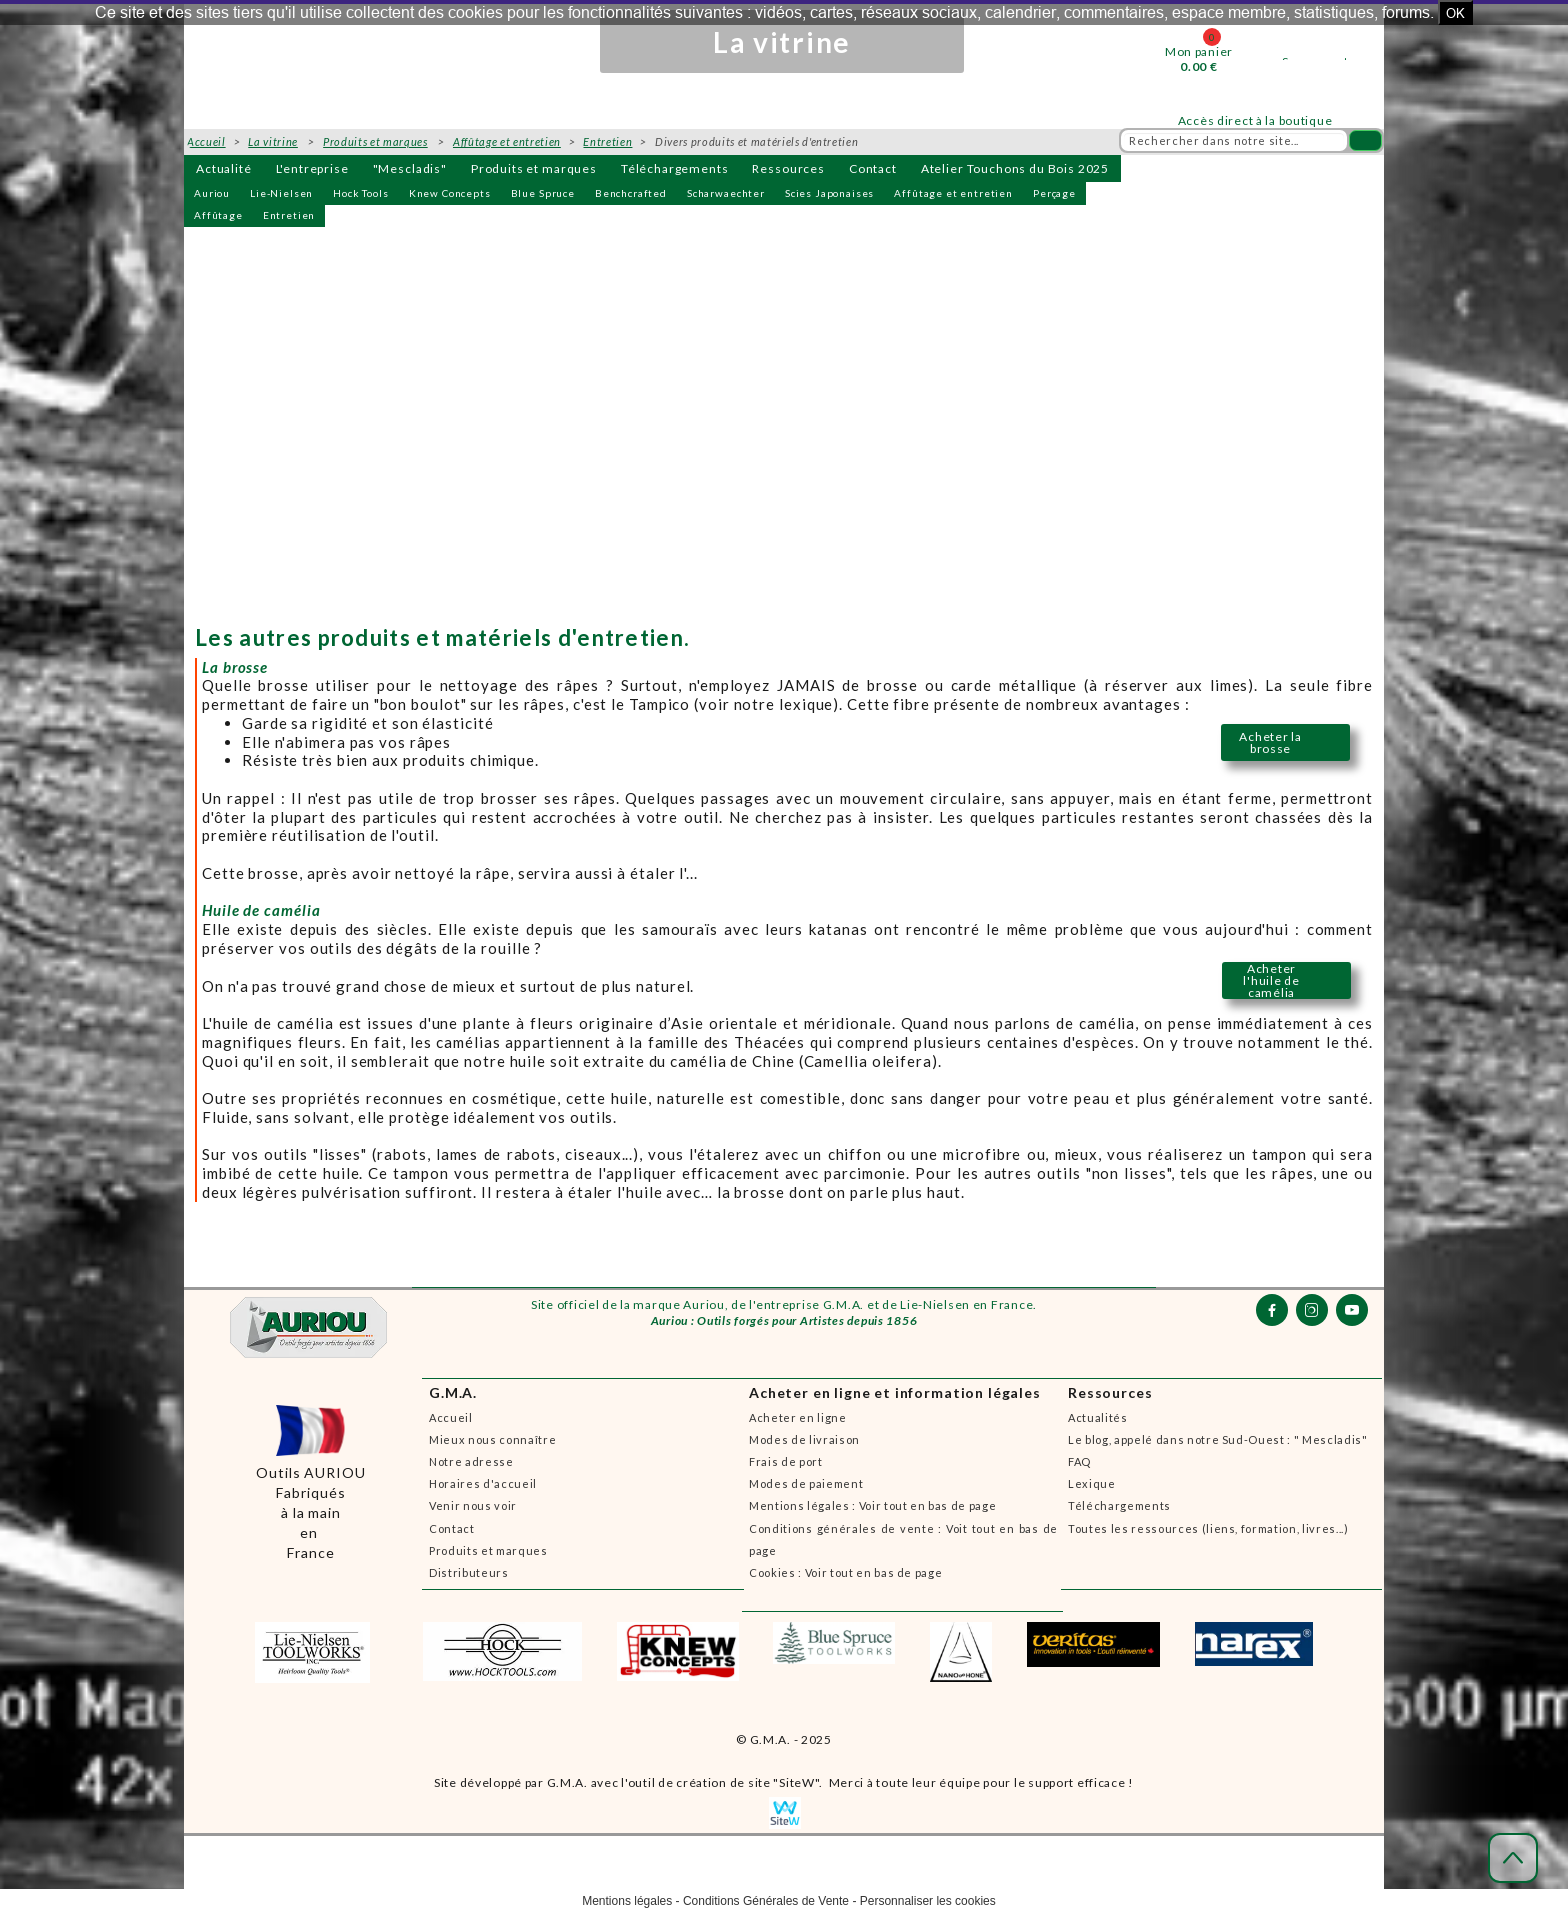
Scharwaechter (726, 193)
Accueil (451, 1417)
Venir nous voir (473, 1505)
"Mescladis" (410, 168)
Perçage (1054, 193)
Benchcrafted (631, 193)
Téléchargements (675, 168)
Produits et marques (534, 168)
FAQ (1079, 1461)
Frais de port (786, 1461)
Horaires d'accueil (483, 1483)
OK (1455, 13)
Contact (873, 168)
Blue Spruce (543, 193)
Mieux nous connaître (492, 1439)
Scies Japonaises (829, 193)
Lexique (1092, 1483)
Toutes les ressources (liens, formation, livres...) (1208, 1528)
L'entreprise (312, 168)
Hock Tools (360, 193)
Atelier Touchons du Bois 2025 (1015, 168)
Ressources (788, 168)
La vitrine (273, 141)
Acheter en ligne (798, 1417)
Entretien (289, 215)
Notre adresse (471, 1461)
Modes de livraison (804, 1439)
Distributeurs (469, 1572)
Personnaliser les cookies (928, 1901)
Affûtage (218, 215)
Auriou (212, 193)
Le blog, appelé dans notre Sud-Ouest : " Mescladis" (1218, 1439)
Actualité (224, 168)
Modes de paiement (806, 1483)
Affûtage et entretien (953, 193)
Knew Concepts (450, 193)
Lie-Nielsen (281, 193)
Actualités (1098, 1417)
